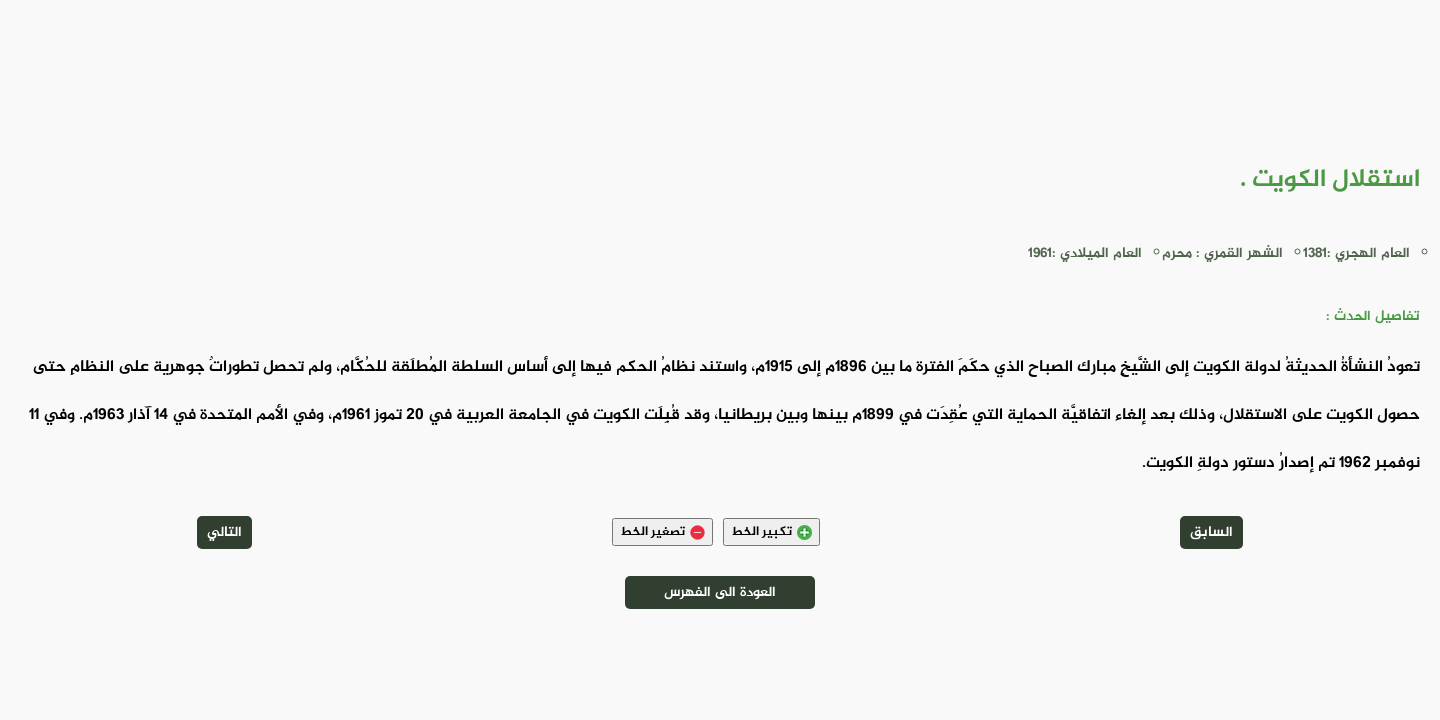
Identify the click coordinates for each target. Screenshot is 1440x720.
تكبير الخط (771, 532)
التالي (224, 532)
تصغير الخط (662, 532)
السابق (1211, 532)
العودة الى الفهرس (720, 592)
